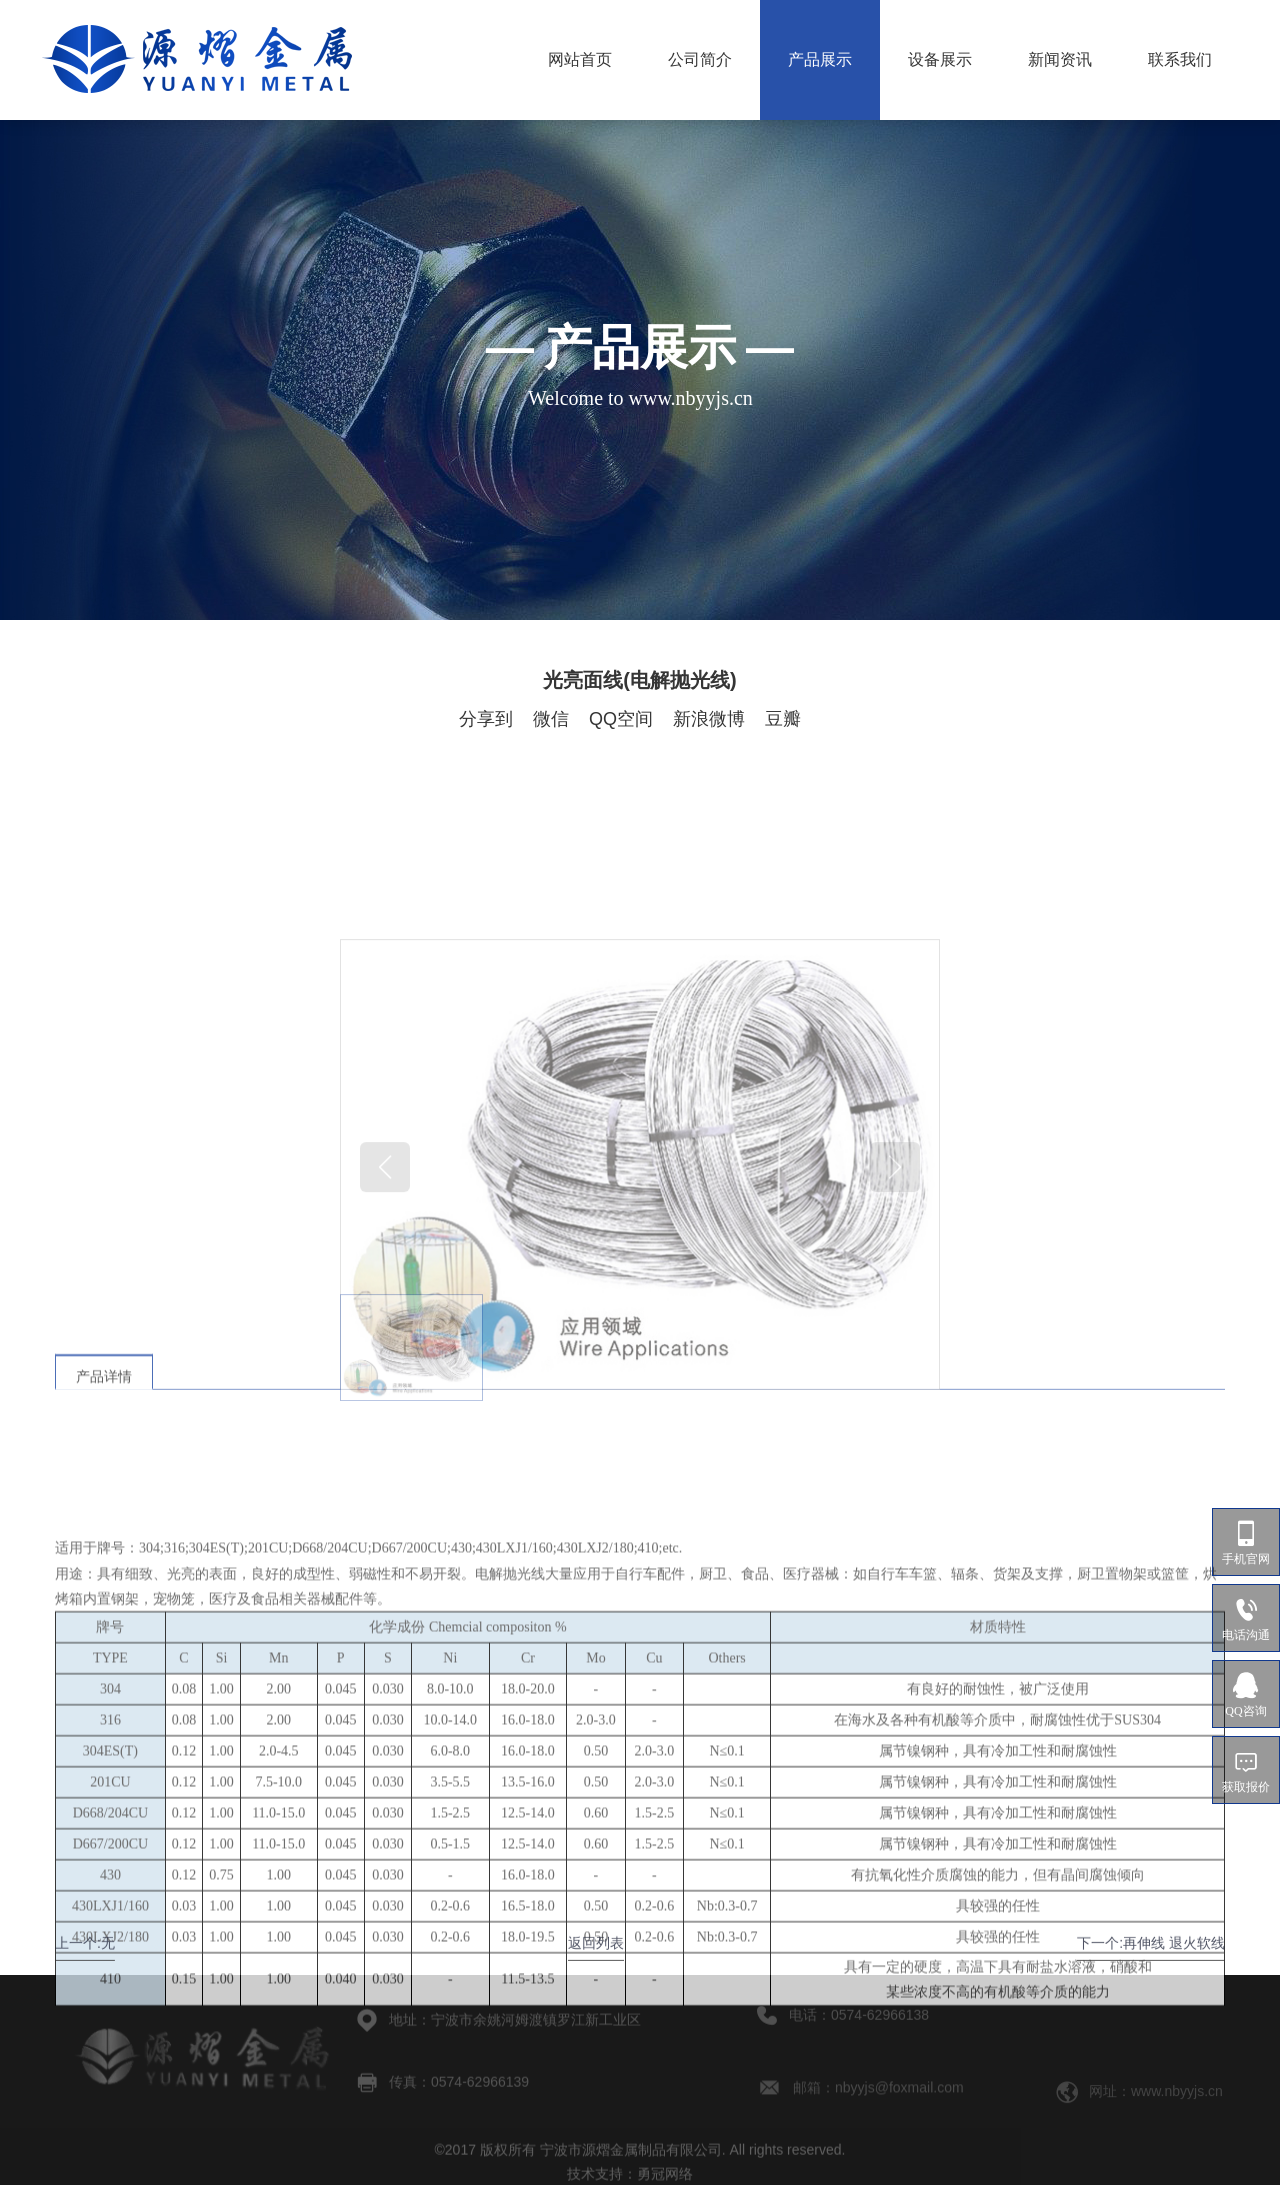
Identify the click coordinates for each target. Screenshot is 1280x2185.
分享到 (486, 719)
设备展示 (940, 59)
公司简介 (700, 59)
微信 (551, 719)
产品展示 (820, 59)
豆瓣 (783, 719)
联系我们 (1180, 59)
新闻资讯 (1060, 59)
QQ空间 (621, 719)
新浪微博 (709, 719)
